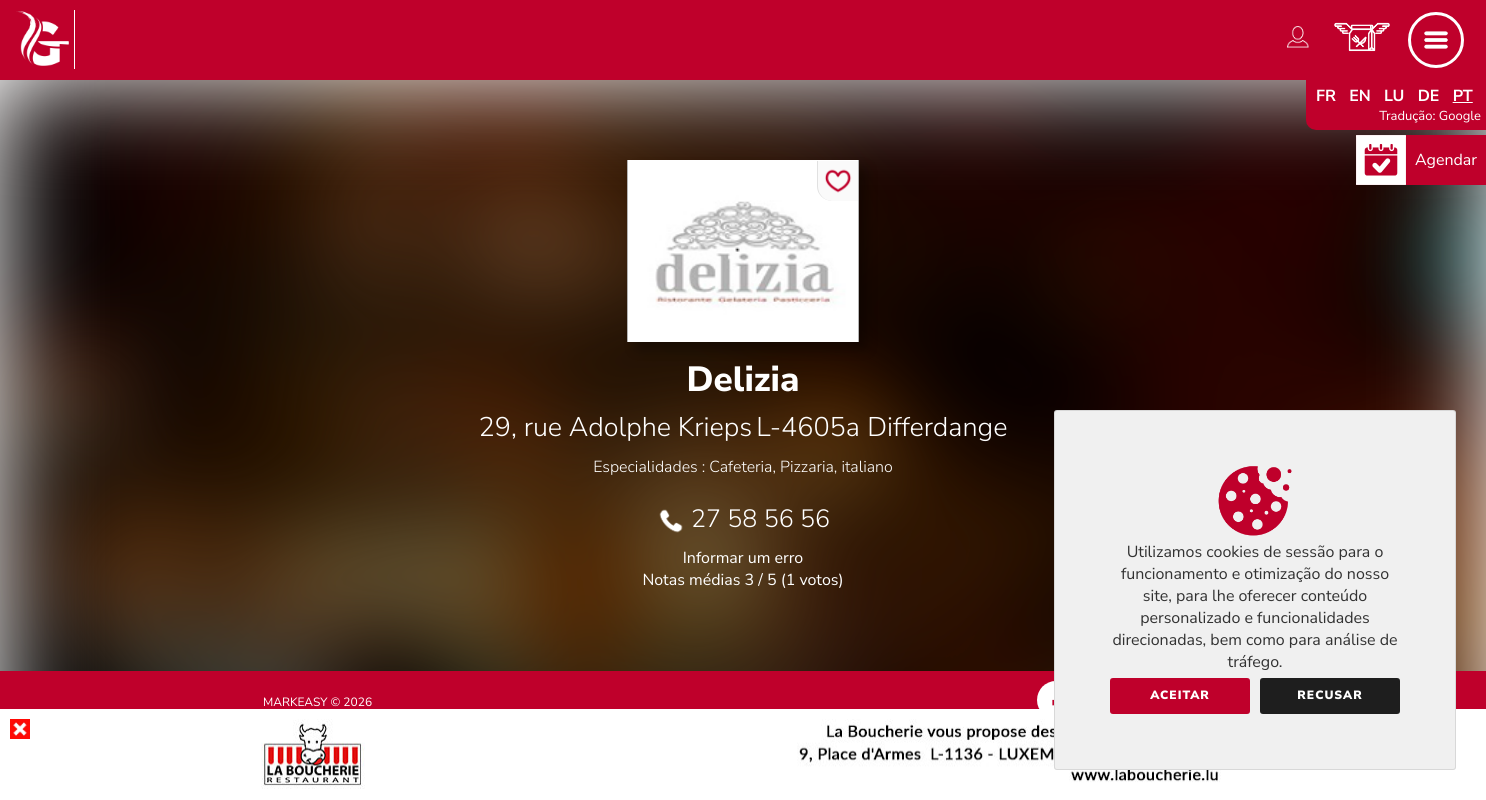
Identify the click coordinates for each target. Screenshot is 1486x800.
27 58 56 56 (760, 519)
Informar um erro (743, 558)
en (1360, 96)
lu (1394, 96)
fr (1326, 96)
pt (1463, 96)
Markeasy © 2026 (317, 703)
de (1429, 96)
